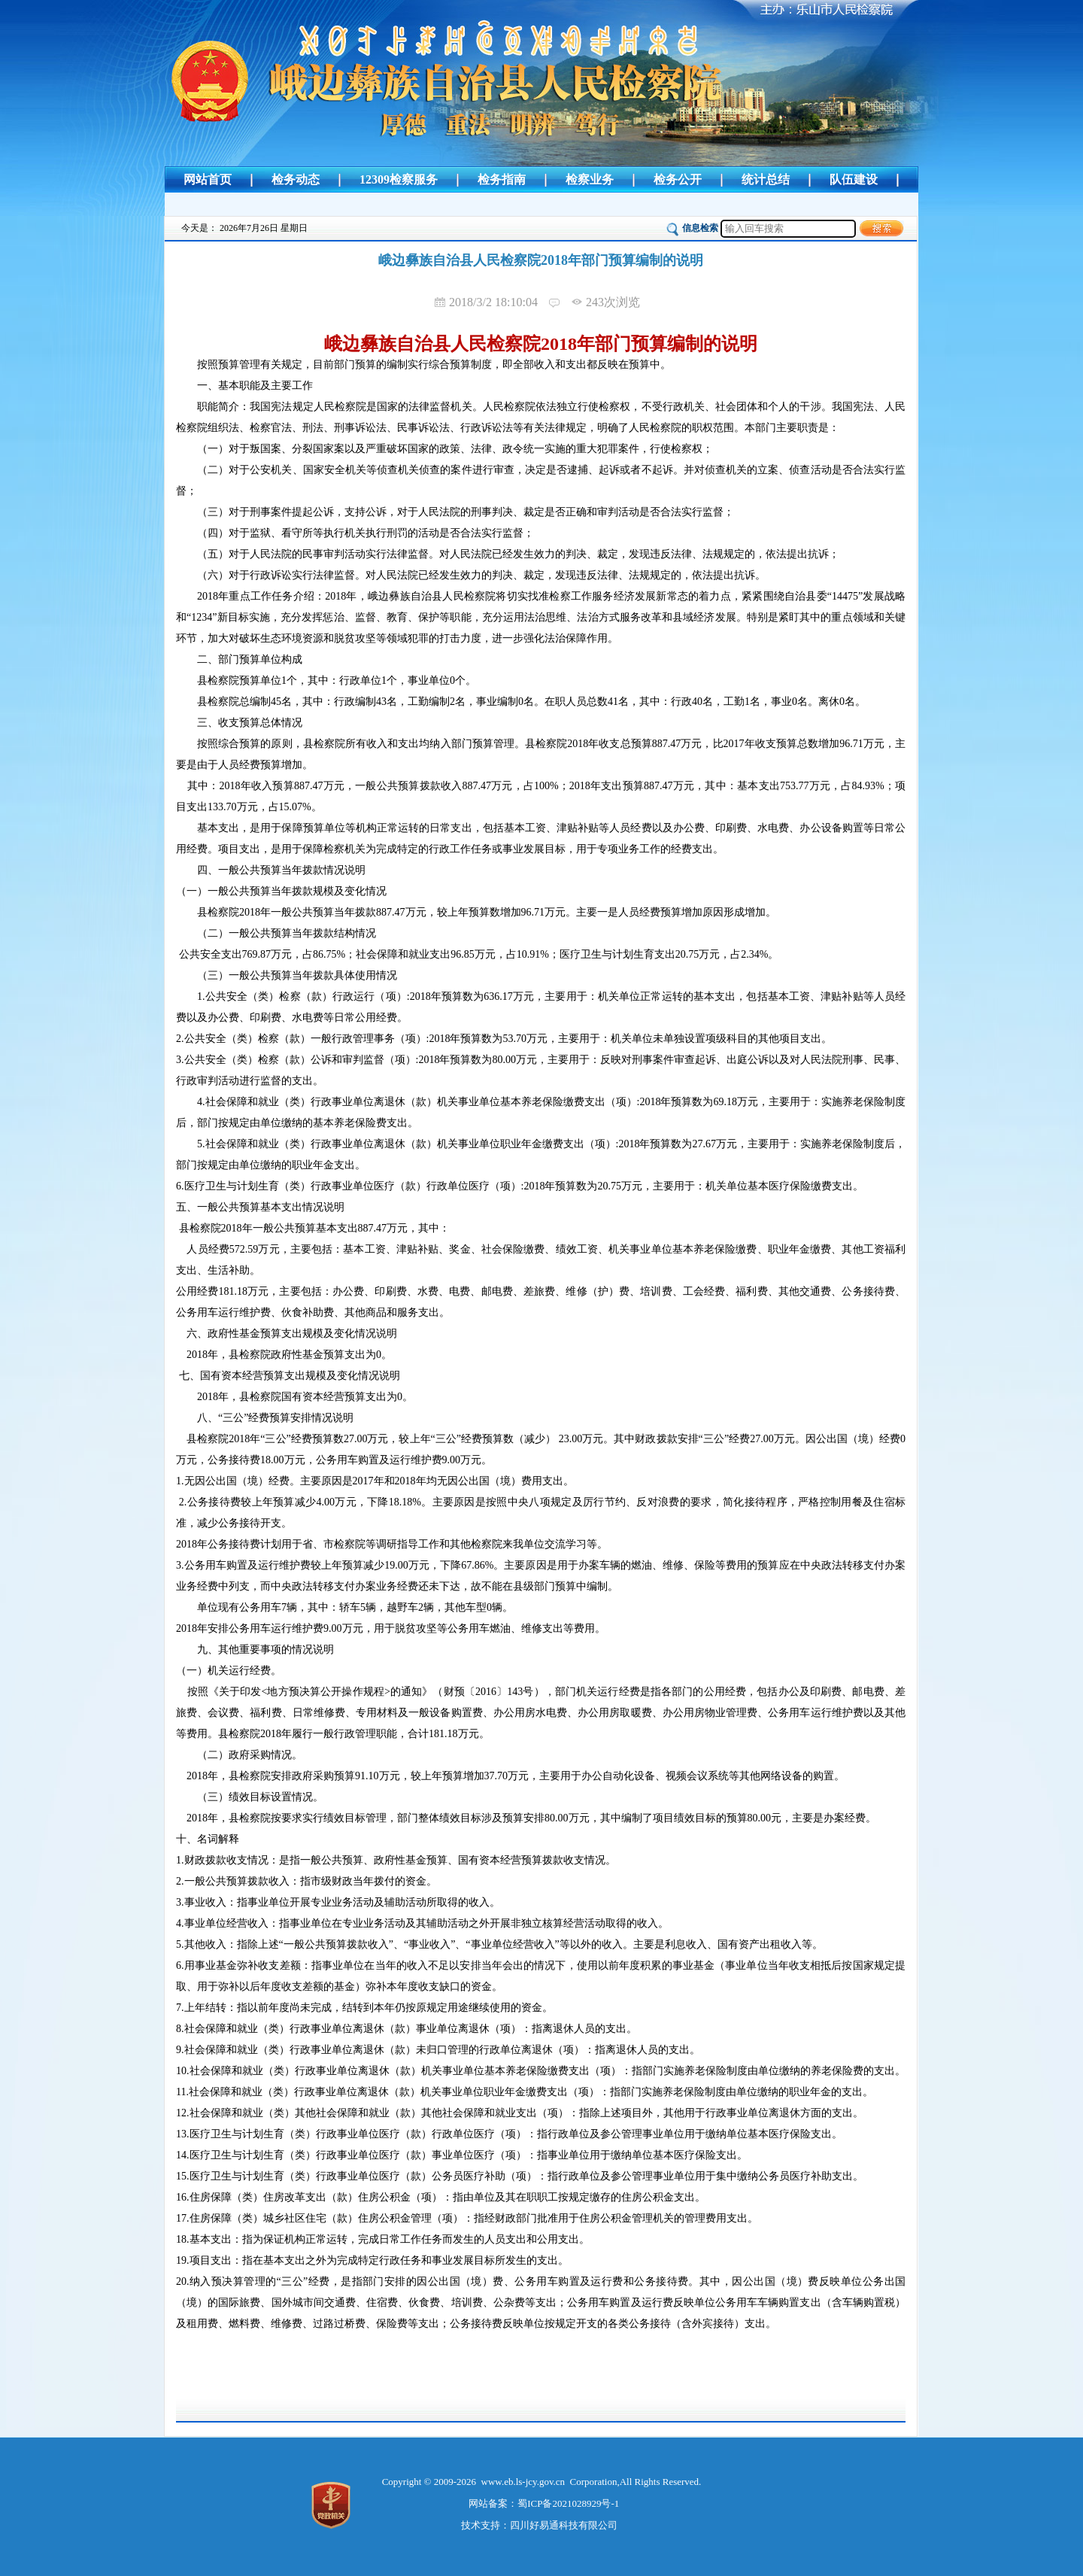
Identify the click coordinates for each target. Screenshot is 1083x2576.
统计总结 (766, 179)
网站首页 (208, 179)
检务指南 (502, 179)
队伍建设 (854, 179)
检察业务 (590, 179)
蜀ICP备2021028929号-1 (568, 2503)
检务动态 (296, 179)
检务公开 (678, 179)
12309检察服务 (398, 179)
